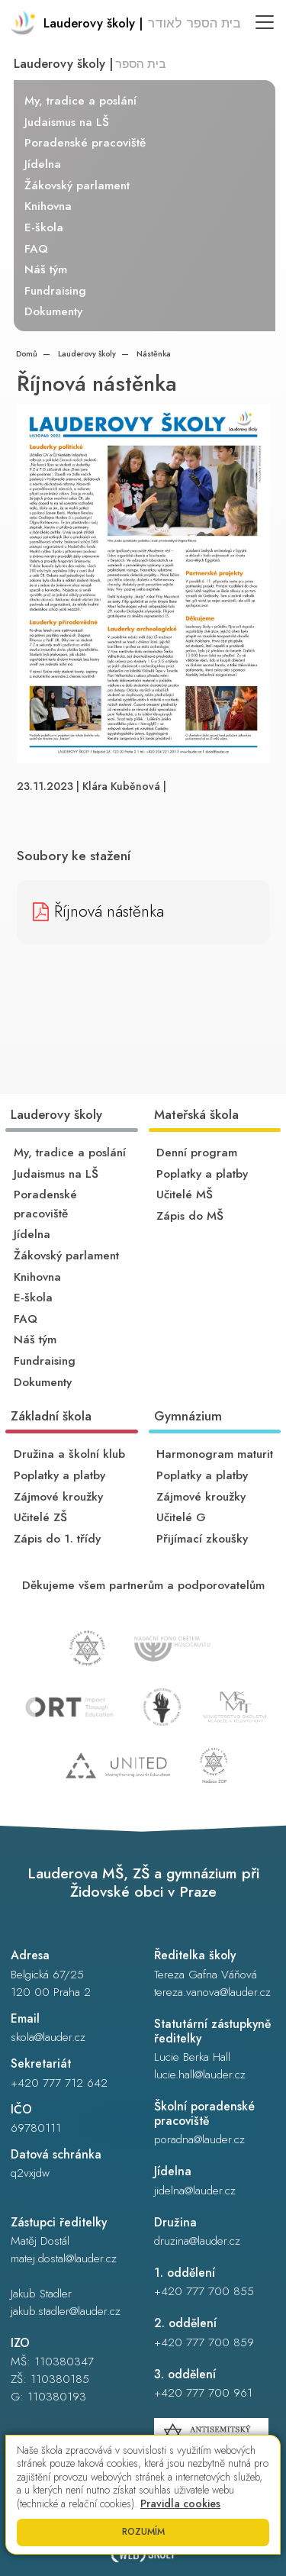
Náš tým (45, 269)
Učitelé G (181, 1517)
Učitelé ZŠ (40, 1517)
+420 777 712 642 (59, 2083)
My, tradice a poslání (80, 100)
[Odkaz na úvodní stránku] (126, 24)
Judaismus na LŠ (66, 122)
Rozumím (143, 2532)
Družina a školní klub (69, 1454)
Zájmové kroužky (58, 1496)
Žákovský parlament (77, 185)
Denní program (196, 1152)
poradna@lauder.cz (199, 2139)
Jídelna (42, 164)
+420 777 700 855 (204, 2291)
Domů (26, 353)
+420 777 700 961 (203, 2392)
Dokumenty (53, 311)
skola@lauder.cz (48, 2037)
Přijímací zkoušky (202, 1538)
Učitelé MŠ (184, 1194)
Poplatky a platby (202, 1173)
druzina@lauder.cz (197, 2241)
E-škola (43, 227)
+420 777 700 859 (204, 2342)
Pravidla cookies (180, 2503)
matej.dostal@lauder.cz (64, 2258)
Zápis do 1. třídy (57, 1538)
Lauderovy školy (86, 353)
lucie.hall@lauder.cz (200, 2074)
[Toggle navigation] (264, 22)
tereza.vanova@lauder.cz (212, 1992)
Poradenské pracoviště (85, 142)
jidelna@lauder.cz (195, 2190)
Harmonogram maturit (214, 1454)
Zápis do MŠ (189, 1215)
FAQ (36, 248)
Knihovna (48, 206)
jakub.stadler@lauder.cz (66, 2311)
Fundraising (55, 290)
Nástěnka (152, 353)
